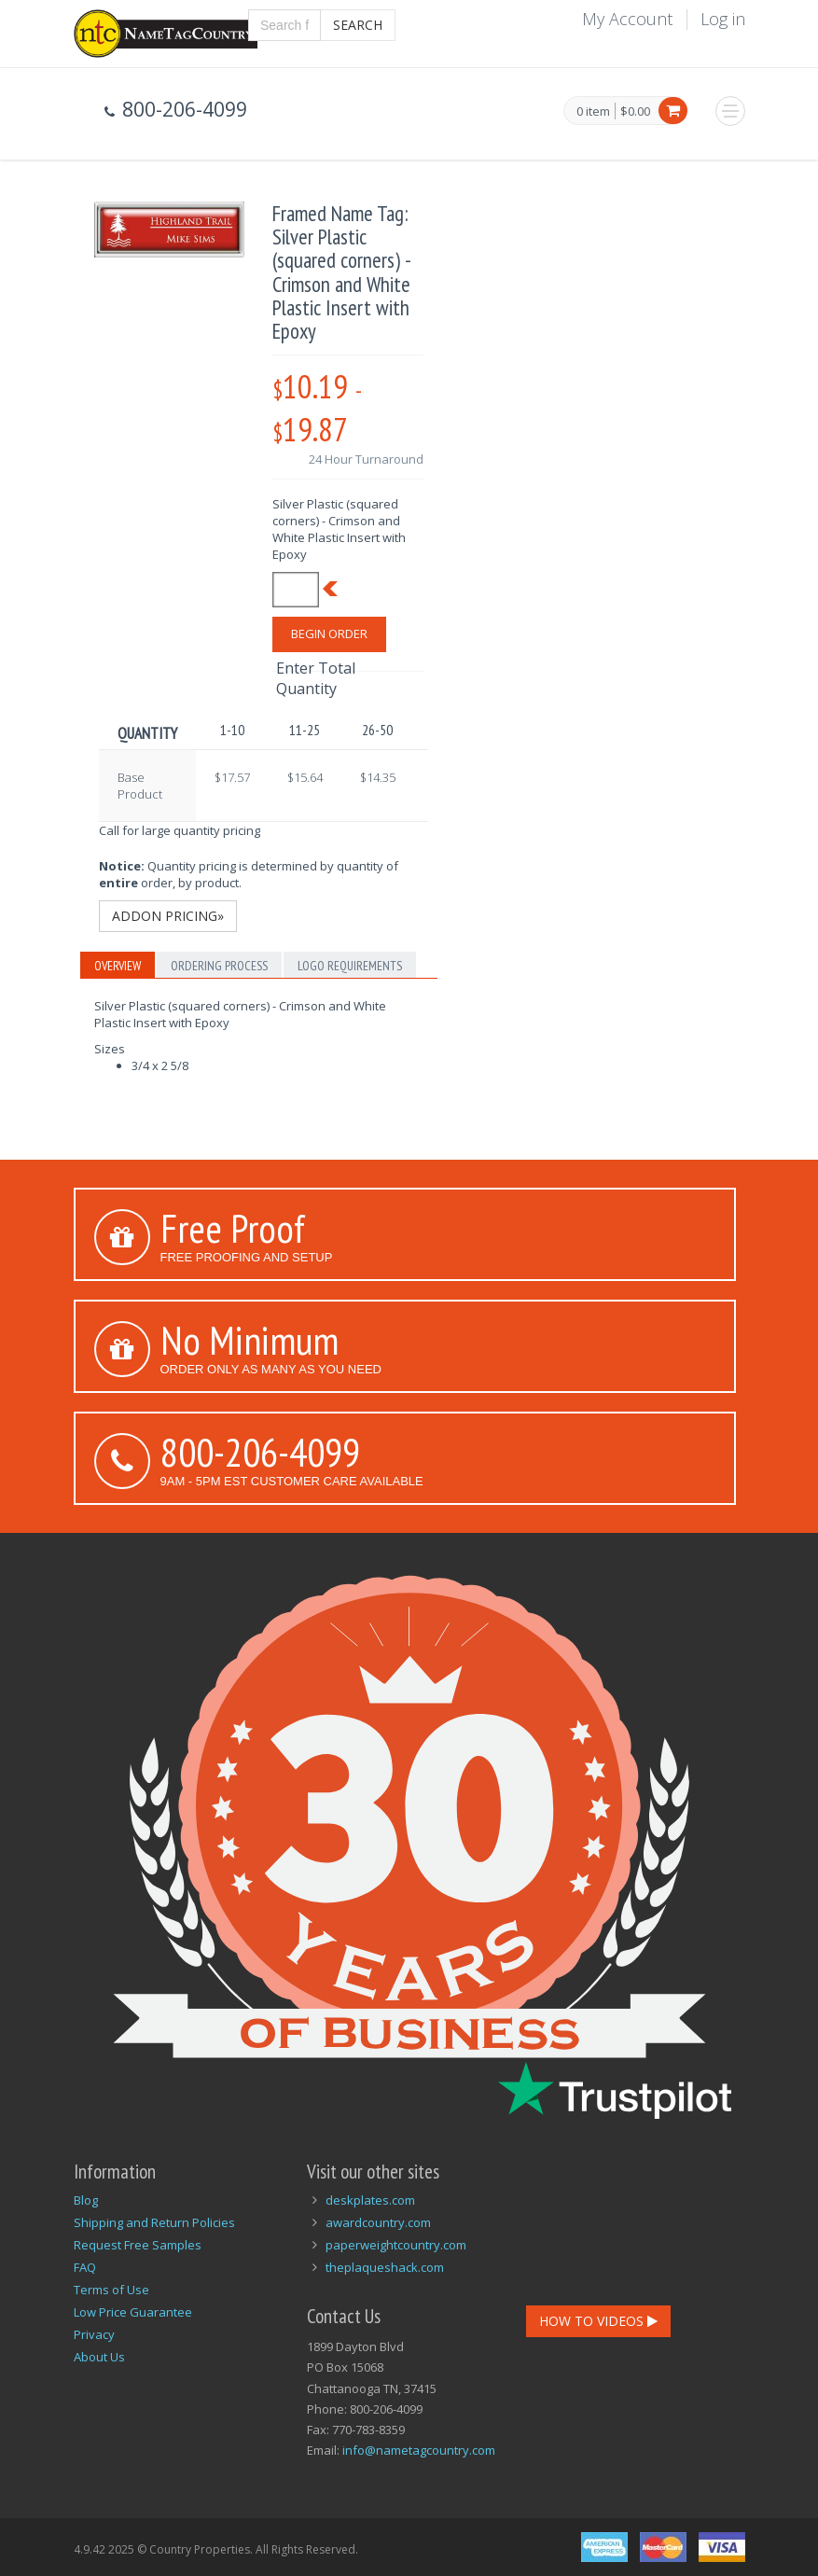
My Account (627, 18)
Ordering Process (219, 965)
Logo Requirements (350, 965)
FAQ (85, 2267)
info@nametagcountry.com (418, 2450)
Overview (117, 965)
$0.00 (635, 111)
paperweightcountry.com (396, 2244)
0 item (593, 111)
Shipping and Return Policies (154, 2222)
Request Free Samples (137, 2244)
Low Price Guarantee (133, 2312)
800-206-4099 (260, 1452)
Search (357, 25)
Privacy (94, 2334)
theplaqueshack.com (385, 2267)
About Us (99, 2356)
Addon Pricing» (168, 916)
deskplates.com (370, 2200)
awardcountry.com (378, 2222)
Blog (86, 2200)
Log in (722, 18)
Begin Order (329, 633)
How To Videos (598, 2321)
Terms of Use (111, 2289)
